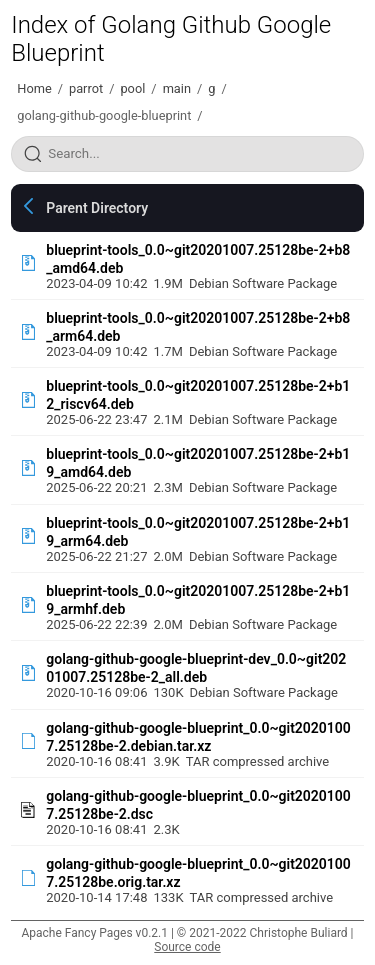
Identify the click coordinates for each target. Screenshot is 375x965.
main (177, 88)
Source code (187, 947)
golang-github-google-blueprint (104, 115)
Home (34, 88)
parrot (86, 88)
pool (132, 88)
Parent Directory (97, 208)
